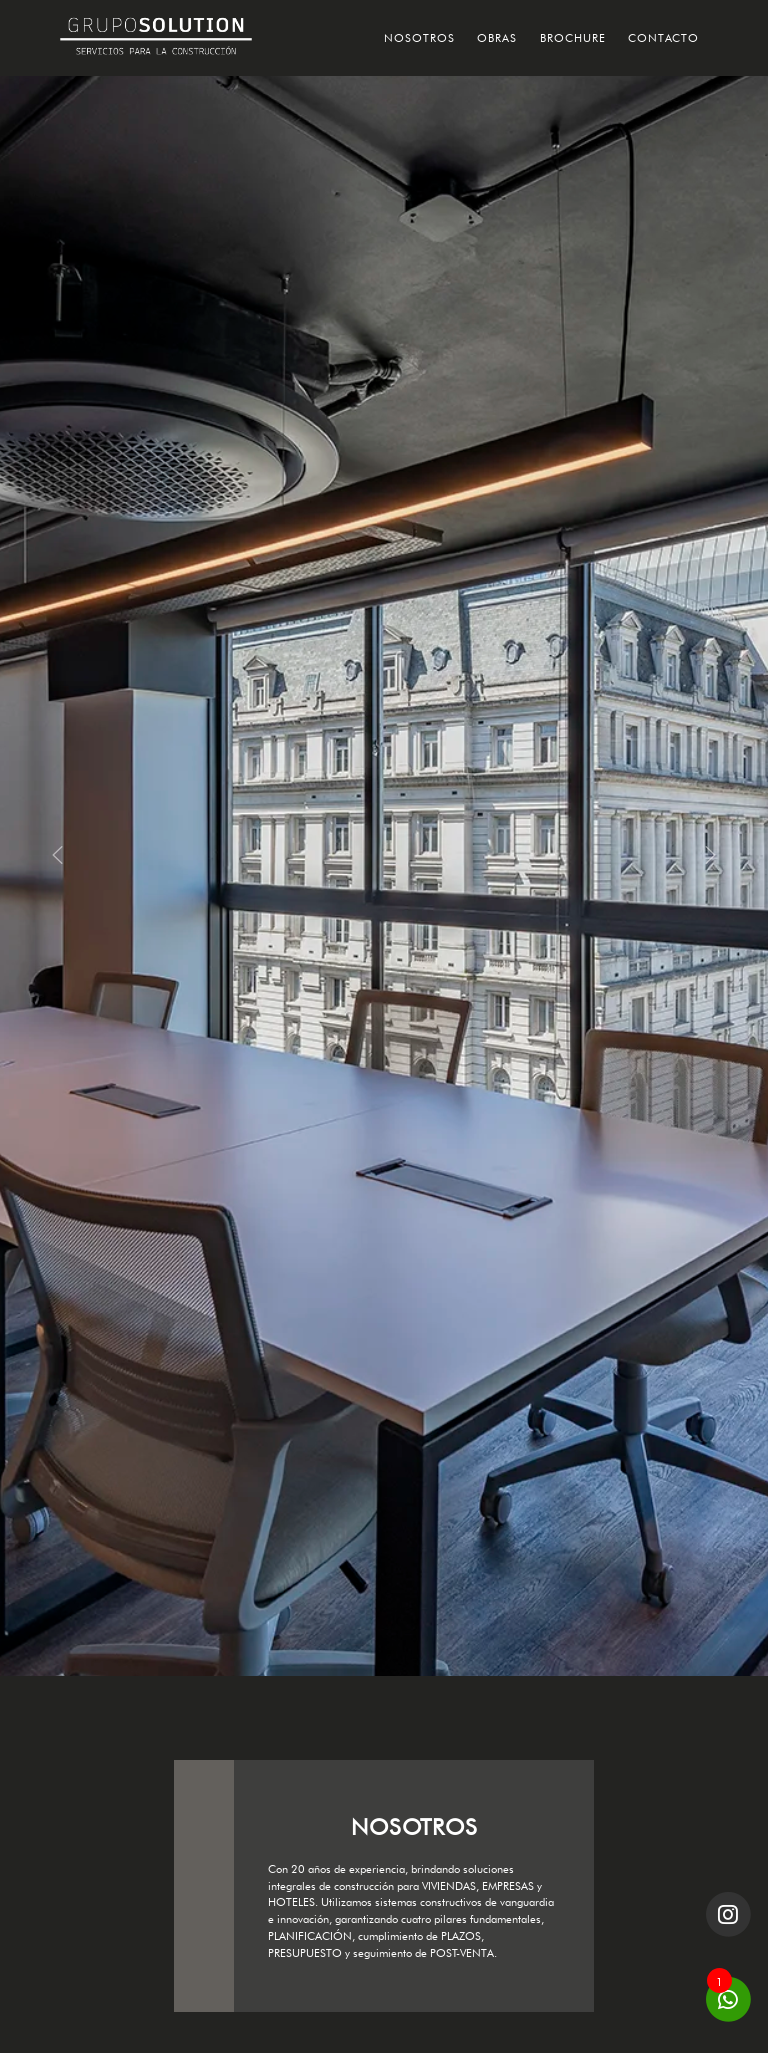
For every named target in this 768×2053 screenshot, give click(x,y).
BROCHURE (573, 38)
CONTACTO (663, 38)
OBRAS (497, 38)
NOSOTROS (419, 38)
